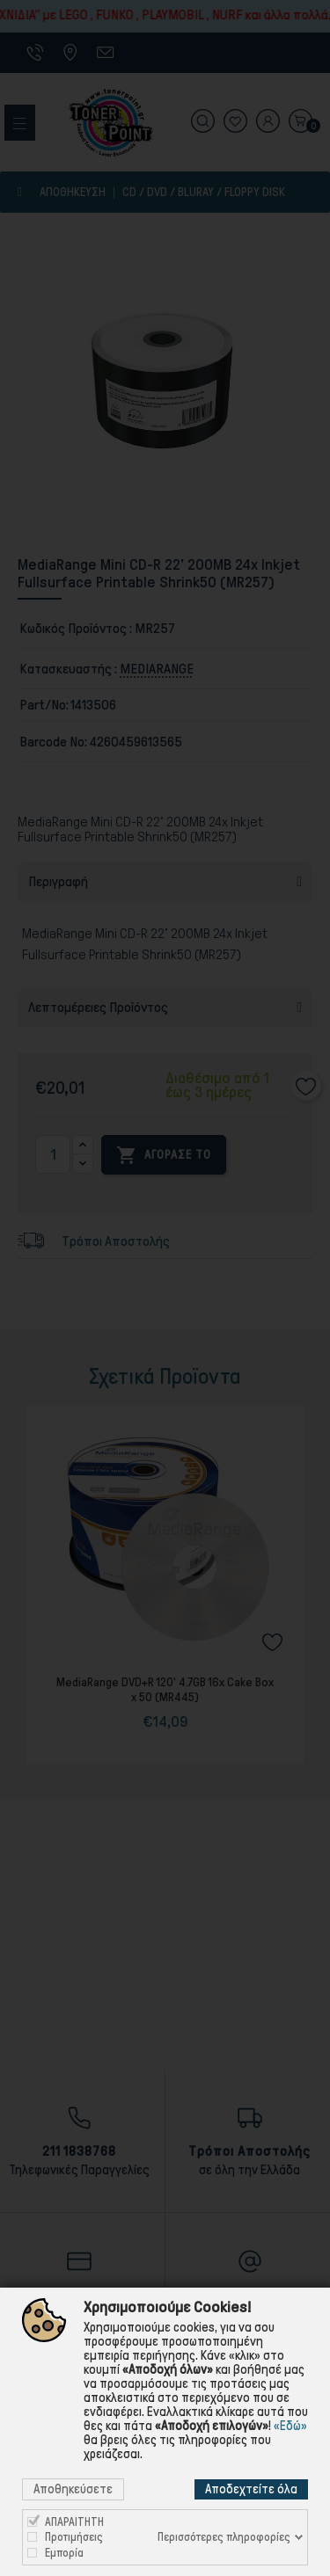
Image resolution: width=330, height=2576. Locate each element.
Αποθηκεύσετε (73, 2489)
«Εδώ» (290, 2426)
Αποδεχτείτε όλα (251, 2489)
